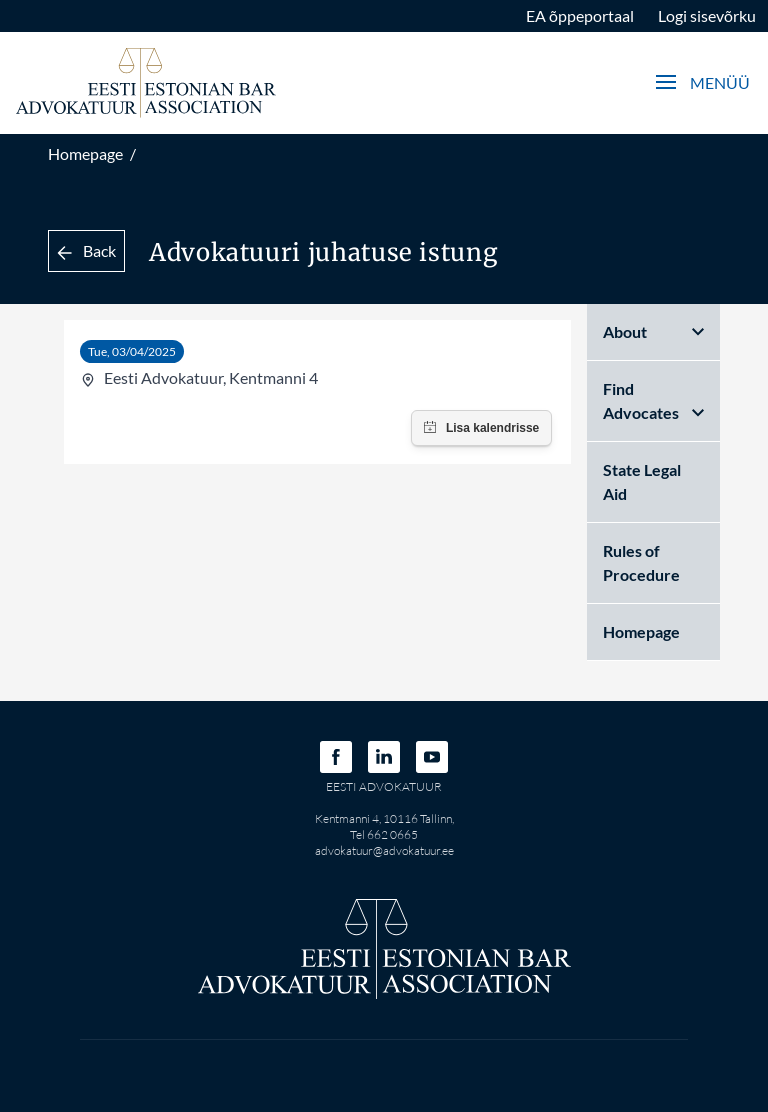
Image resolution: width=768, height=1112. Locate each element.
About (653, 331)
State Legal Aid (642, 481)
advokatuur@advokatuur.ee (384, 850)
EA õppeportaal (580, 15)
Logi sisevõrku (707, 15)
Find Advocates (653, 400)
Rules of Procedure (641, 562)
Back (86, 250)
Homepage (85, 153)
